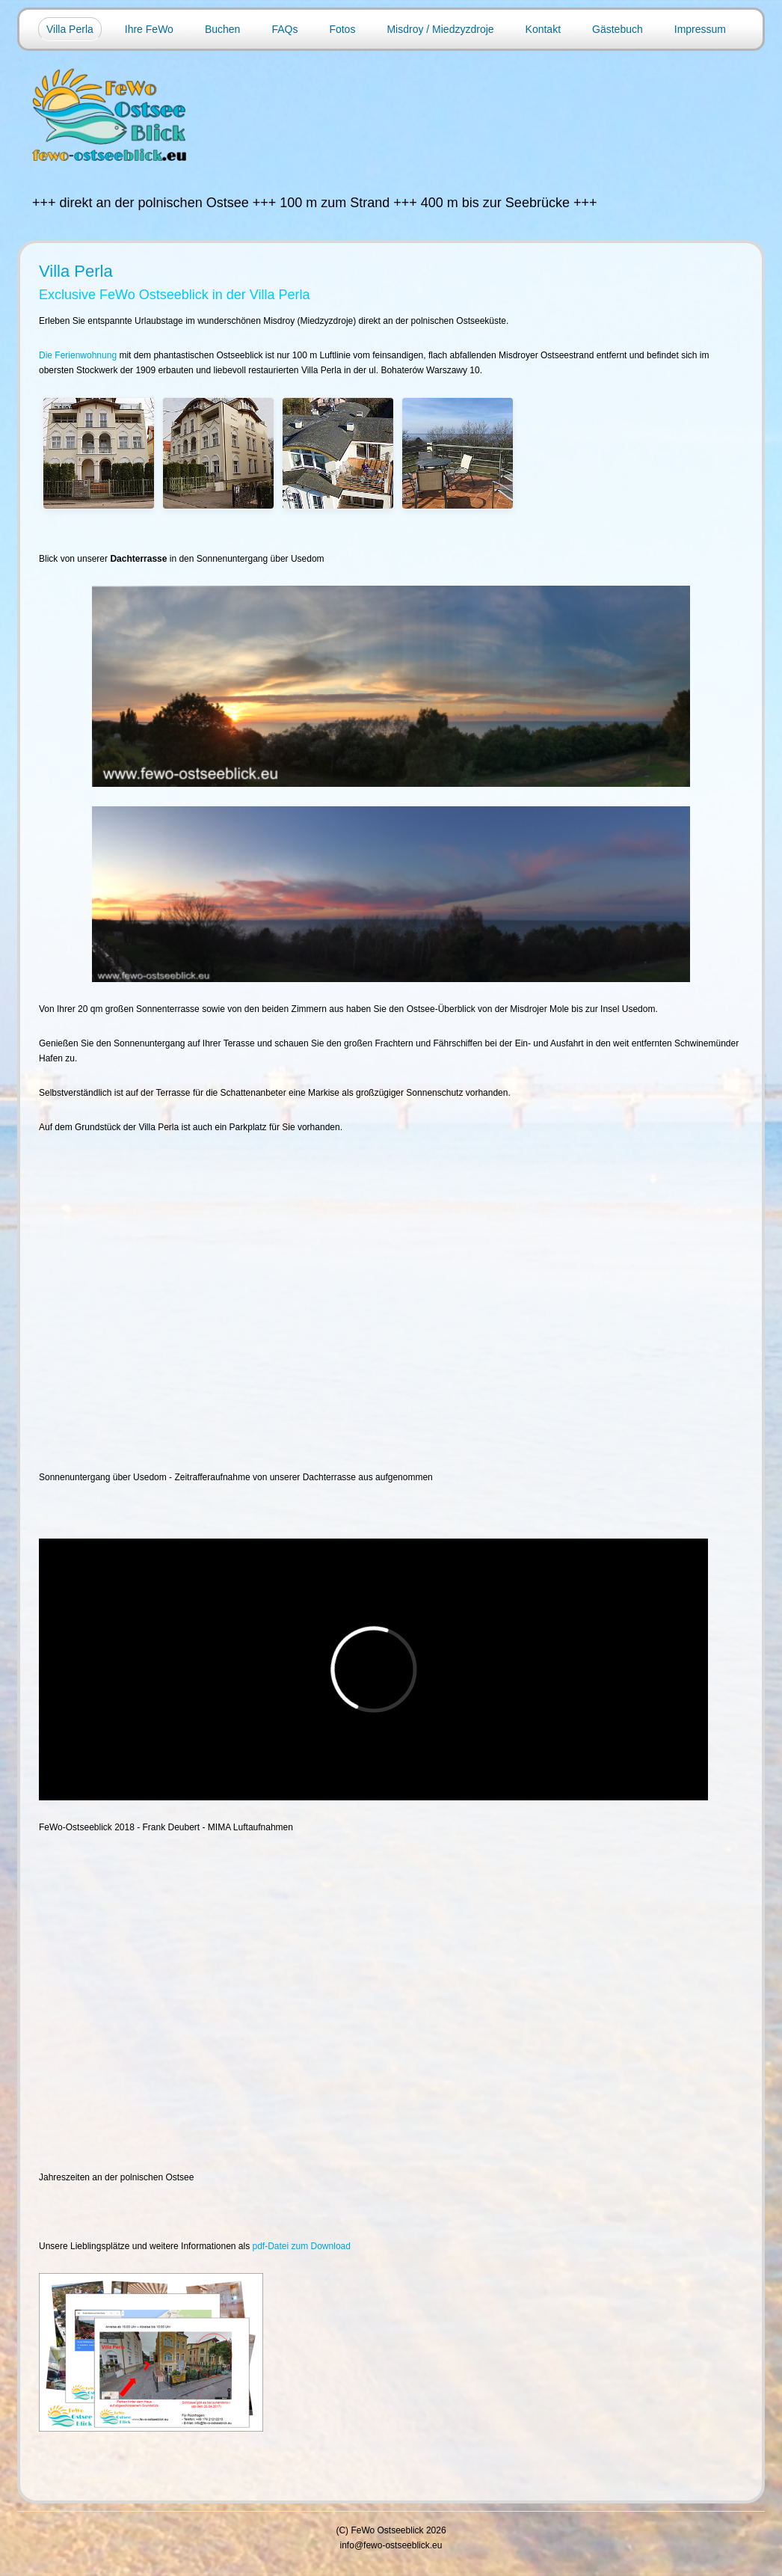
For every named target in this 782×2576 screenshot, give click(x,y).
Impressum (700, 29)
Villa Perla (69, 29)
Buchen (222, 29)
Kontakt (543, 29)
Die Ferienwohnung (78, 355)
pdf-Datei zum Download (302, 2246)
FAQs (284, 29)
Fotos (342, 29)
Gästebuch (617, 29)
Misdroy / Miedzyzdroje (440, 29)
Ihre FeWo (149, 29)
